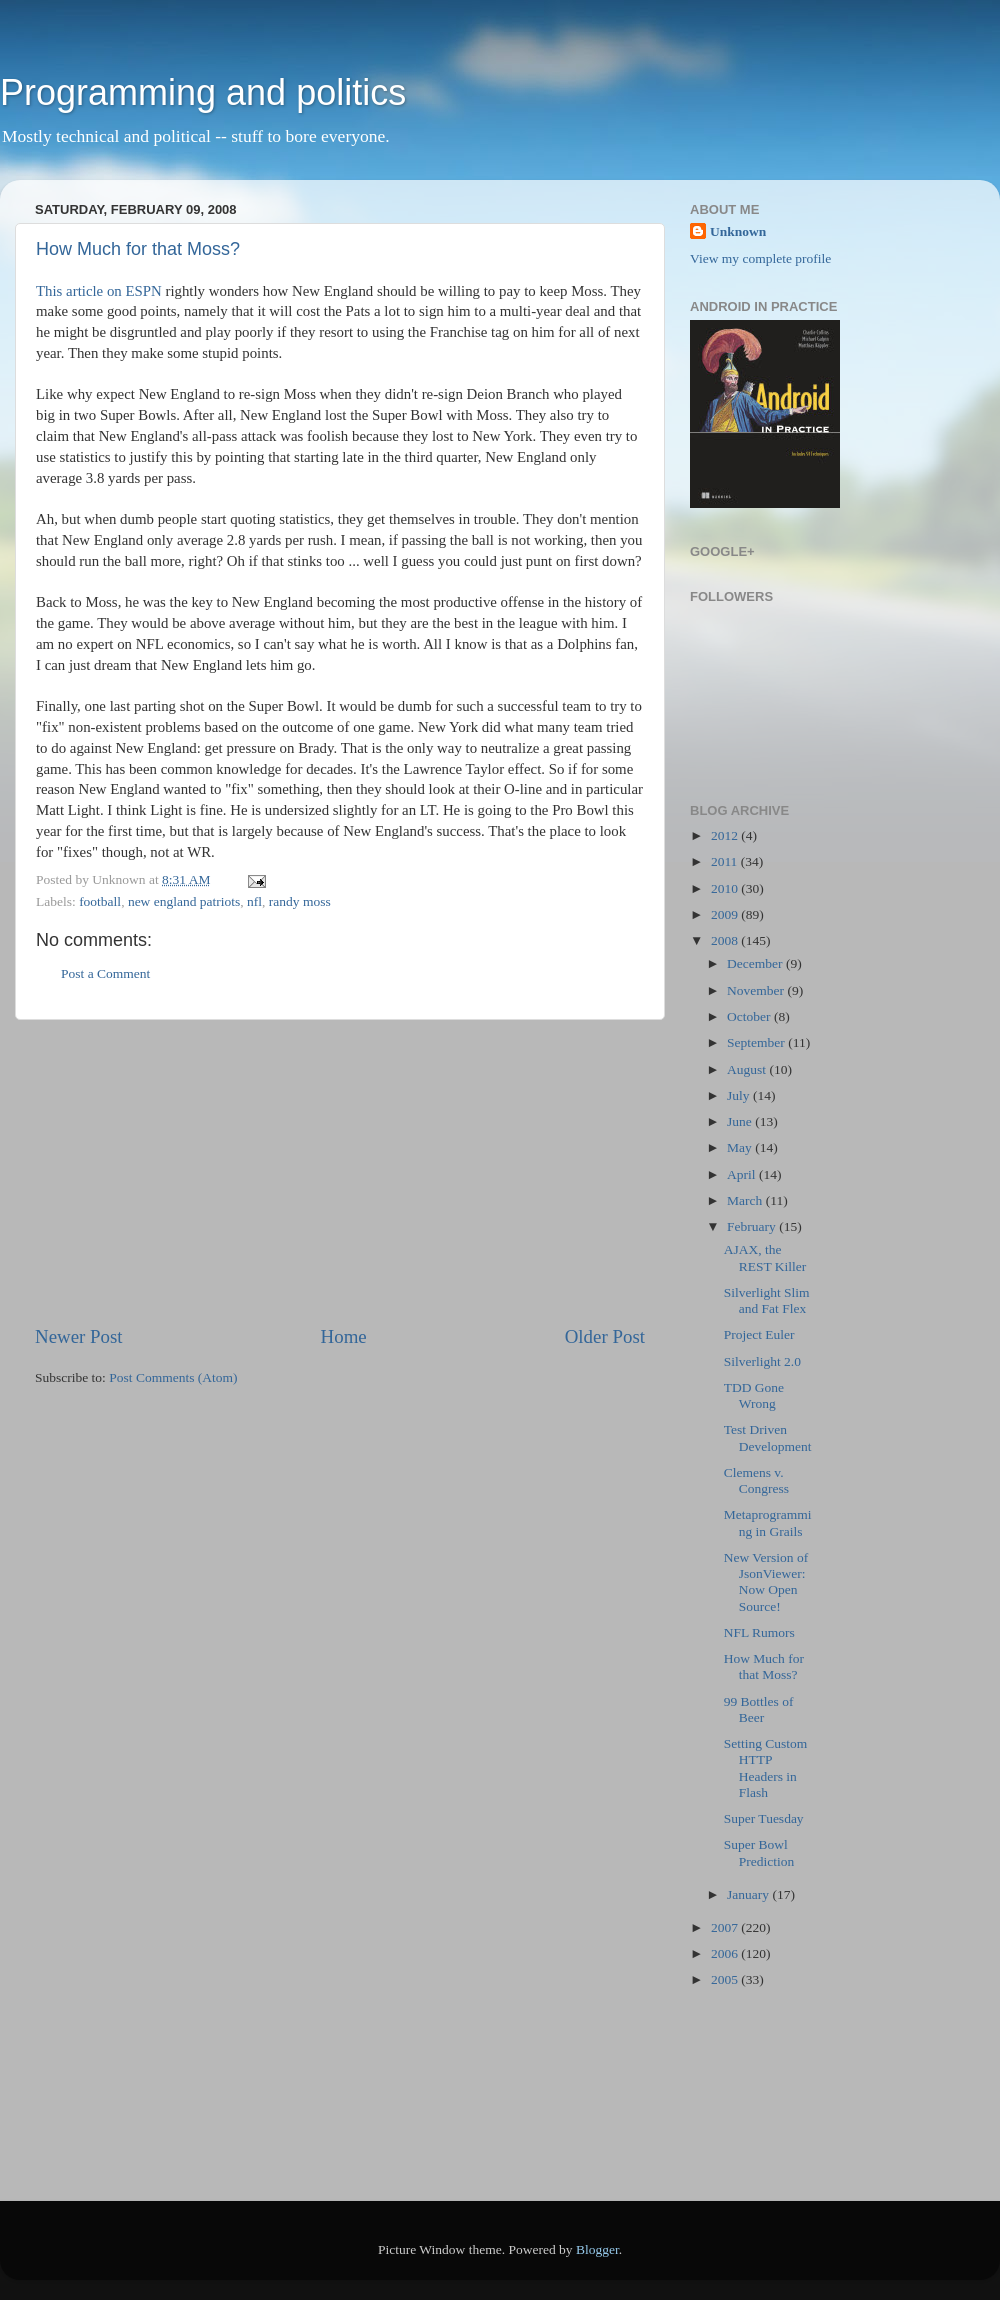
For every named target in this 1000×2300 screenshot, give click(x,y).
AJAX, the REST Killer (765, 1257)
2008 (726, 940)
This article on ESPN (99, 291)
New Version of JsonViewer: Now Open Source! (766, 1582)
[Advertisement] (340, 1172)
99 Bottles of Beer (759, 1709)
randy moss (300, 901)
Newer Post (79, 1336)
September (757, 1042)
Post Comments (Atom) (173, 1377)
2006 (726, 1953)
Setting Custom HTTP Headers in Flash (766, 1768)
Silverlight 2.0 (762, 1361)
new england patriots (184, 901)
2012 (726, 835)
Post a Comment (105, 973)
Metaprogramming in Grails (768, 1522)
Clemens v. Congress (756, 1480)
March (746, 1200)
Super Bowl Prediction (759, 1852)
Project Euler (759, 1334)
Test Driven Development (768, 1437)
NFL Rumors (759, 1632)
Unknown (738, 231)
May (741, 1147)
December (756, 963)
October (750, 1016)
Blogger (597, 2249)
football (100, 901)
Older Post (605, 1336)
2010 (726, 888)
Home (344, 1336)
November (757, 990)
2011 (726, 861)
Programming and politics (203, 92)
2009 (726, 914)
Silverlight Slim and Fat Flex (767, 1300)
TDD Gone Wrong (754, 1395)
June (741, 1121)
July (740, 1095)
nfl (254, 901)
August (748, 1069)
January (749, 1894)
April (743, 1174)
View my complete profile (760, 258)
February (753, 1226)
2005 (726, 1979)
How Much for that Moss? (138, 249)
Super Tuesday (764, 1818)
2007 (726, 1927)
